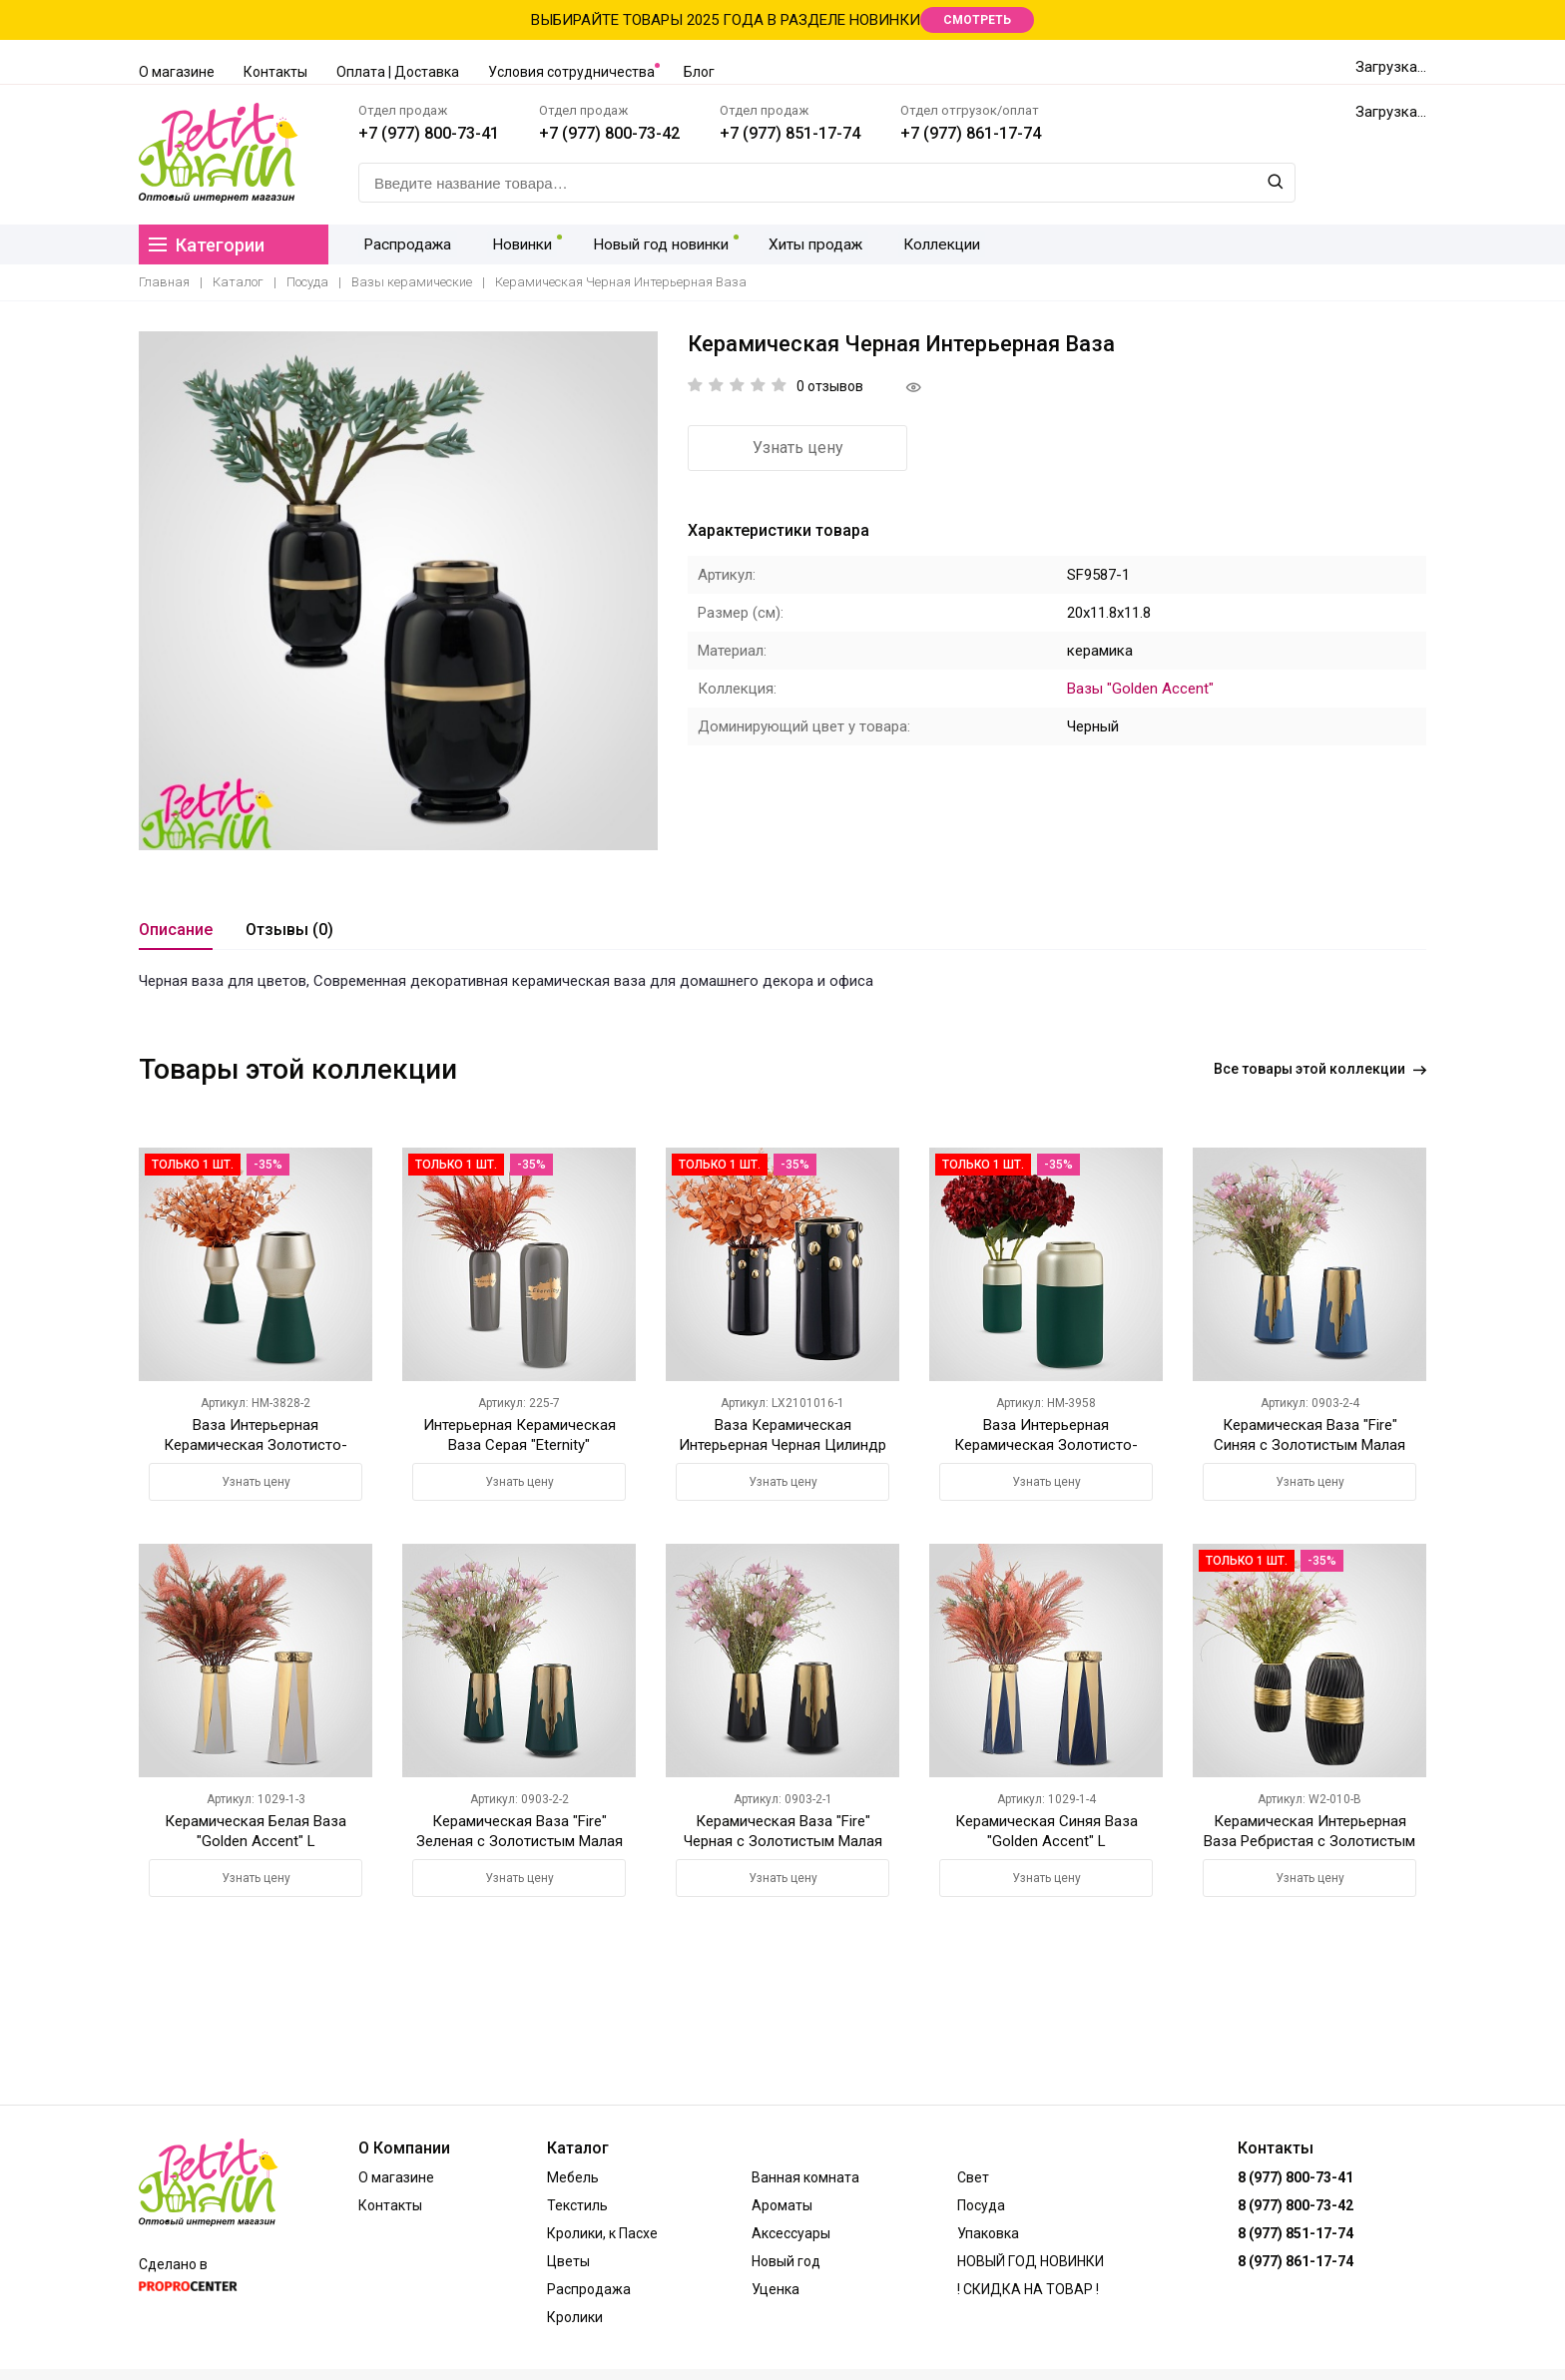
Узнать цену (798, 447)
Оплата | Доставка (397, 72)
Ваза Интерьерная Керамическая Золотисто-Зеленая (1046, 1445)
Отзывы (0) (289, 929)
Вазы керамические (411, 281)
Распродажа (404, 244)
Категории (206, 245)
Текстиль (577, 2205)
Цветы (568, 2261)
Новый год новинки (650, 244)
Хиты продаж (804, 244)
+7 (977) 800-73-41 (428, 133)
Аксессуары (791, 2233)
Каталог (238, 281)
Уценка (775, 2289)
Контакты (275, 72)
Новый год (786, 2261)
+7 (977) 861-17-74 (970, 133)
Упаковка (988, 2233)
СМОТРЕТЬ (977, 20)
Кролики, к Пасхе (602, 2233)
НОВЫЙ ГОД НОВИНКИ (1030, 2261)
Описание (176, 929)
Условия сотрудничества (571, 72)
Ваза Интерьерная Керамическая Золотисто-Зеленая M (255, 1445)
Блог (699, 72)
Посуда (307, 281)
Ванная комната (805, 2177)
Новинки (513, 244)
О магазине (177, 72)
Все (1320, 1069)
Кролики (575, 2317)
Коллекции (926, 244)
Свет (973, 2177)
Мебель (573, 2177)
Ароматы (782, 2205)
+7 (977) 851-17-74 (790, 133)
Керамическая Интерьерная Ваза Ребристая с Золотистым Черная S (1309, 1841)
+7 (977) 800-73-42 (609, 133)
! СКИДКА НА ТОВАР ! (1028, 2289)
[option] (398, 590)
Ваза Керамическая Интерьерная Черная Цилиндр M (782, 1445)
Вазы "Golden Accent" (1140, 689)
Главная (164, 281)
